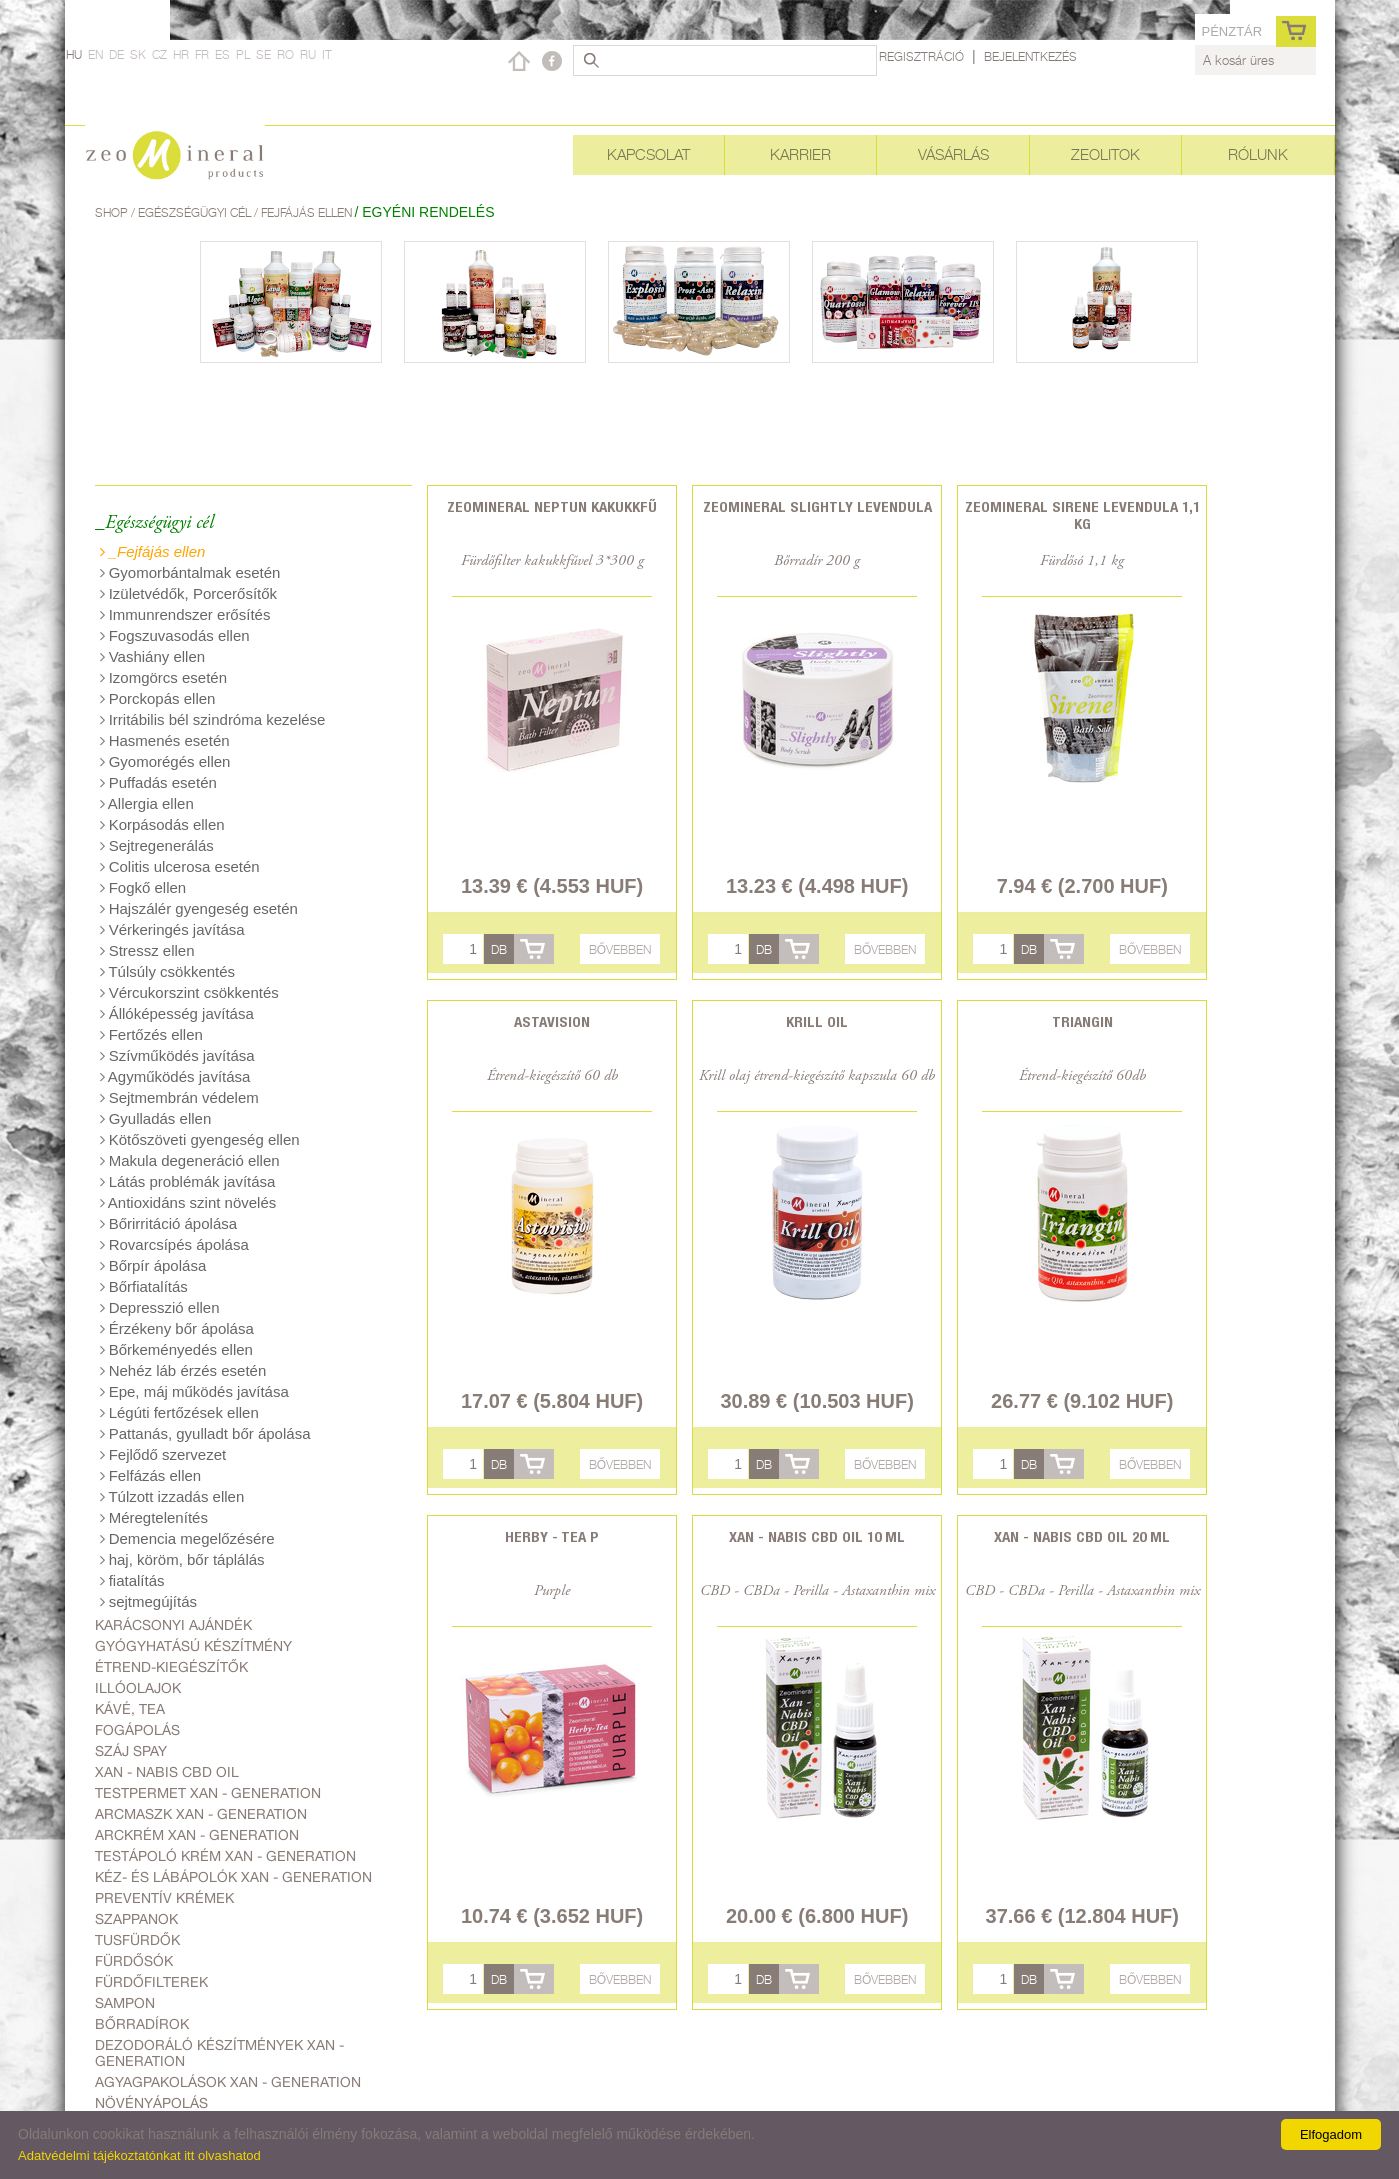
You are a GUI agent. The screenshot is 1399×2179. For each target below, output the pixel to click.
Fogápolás (137, 1730)
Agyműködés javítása (175, 1076)
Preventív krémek (164, 1898)
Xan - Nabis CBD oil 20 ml (1082, 1536)
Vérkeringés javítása (172, 929)
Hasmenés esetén (165, 740)
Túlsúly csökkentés (168, 971)
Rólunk (1258, 154)
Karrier (800, 154)
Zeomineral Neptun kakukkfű (552, 506)
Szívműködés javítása (177, 1055)
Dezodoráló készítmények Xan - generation (219, 2053)
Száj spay (131, 1751)
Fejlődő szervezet (163, 1454)
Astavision (552, 1021)
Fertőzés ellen (151, 1034)
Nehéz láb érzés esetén (183, 1370)
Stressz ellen (147, 950)
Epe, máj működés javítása (194, 1391)
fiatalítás (132, 1580)
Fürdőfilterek (151, 1982)
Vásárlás (953, 154)
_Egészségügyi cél (154, 523)
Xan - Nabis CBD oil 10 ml (817, 1536)
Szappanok (136, 1919)
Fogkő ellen (143, 887)
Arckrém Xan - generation (197, 1835)
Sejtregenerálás (157, 845)
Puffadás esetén (158, 782)
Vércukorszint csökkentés (189, 992)
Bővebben (620, 949)
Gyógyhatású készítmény (193, 1646)
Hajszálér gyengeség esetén (199, 908)
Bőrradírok (142, 2024)
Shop (113, 212)
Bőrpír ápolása (153, 1265)
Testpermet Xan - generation (208, 1793)
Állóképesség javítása (177, 1013)
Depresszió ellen (160, 1307)
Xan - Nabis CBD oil (167, 1772)
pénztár (1231, 31)
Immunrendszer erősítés (185, 614)
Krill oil (817, 1021)
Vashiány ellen (153, 656)
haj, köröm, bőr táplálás (182, 1559)
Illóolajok (138, 1688)
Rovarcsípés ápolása (174, 1244)
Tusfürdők (137, 1940)
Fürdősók (134, 1961)
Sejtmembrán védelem (179, 1097)
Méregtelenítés (154, 1517)
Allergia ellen (147, 803)
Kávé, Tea (130, 1709)
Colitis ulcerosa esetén (180, 866)
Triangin (1082, 1021)
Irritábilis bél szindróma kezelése (213, 719)
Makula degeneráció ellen (190, 1160)
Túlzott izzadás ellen (172, 1496)
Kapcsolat (648, 154)
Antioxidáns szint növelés (188, 1202)
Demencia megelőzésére (187, 1538)
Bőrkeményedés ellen (176, 1349)
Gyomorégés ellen (165, 761)
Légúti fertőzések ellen (179, 1412)
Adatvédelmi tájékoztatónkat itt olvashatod (139, 2155)
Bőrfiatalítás (144, 1286)
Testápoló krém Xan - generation (225, 1856)
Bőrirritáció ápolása (169, 1223)
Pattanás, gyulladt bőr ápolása (205, 1433)
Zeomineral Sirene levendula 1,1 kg (1082, 515)
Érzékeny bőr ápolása (177, 1328)
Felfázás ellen (151, 1475)
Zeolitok (1105, 154)
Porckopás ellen (158, 698)
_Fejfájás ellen (153, 551)
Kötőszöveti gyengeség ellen (200, 1139)
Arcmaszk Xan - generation (201, 1814)
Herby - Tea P (552, 1536)
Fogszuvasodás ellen (175, 635)
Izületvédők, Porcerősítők (189, 593)
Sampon (125, 2003)
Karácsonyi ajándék (173, 1625)
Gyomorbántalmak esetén (190, 572)
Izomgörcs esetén (164, 677)
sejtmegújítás (149, 1601)
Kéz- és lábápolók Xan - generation (233, 1877)
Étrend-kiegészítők (171, 1667)
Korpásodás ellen (162, 824)
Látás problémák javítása (188, 1181)
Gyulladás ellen (156, 1118)
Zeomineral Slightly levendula (817, 506)
